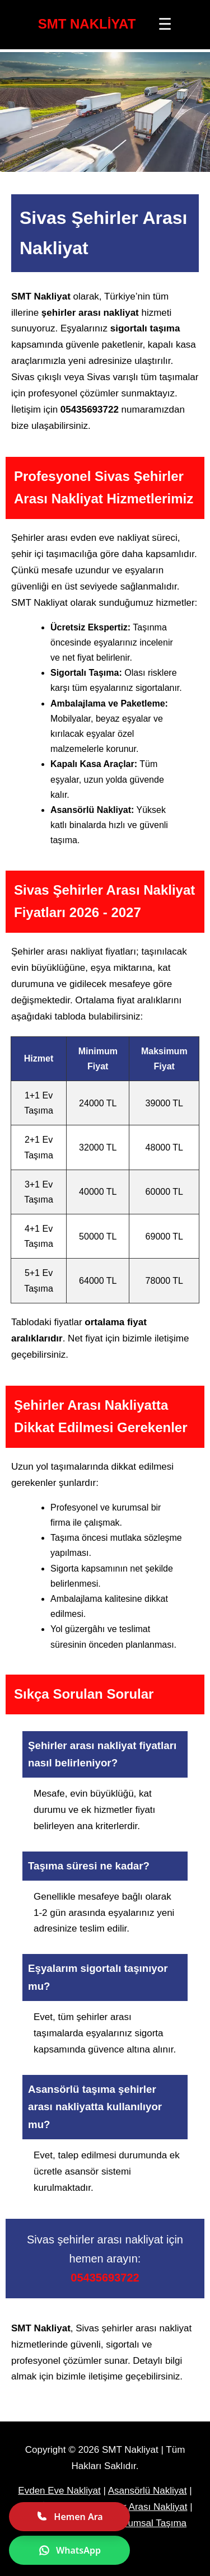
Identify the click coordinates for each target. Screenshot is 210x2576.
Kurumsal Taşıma (149, 2523)
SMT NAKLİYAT (87, 23)
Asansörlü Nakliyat (147, 2490)
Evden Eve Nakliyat (59, 2490)
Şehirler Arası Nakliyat (140, 2507)
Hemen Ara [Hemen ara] (69, 2516)
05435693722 (105, 2277)
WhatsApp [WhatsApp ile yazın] (69, 2550)
